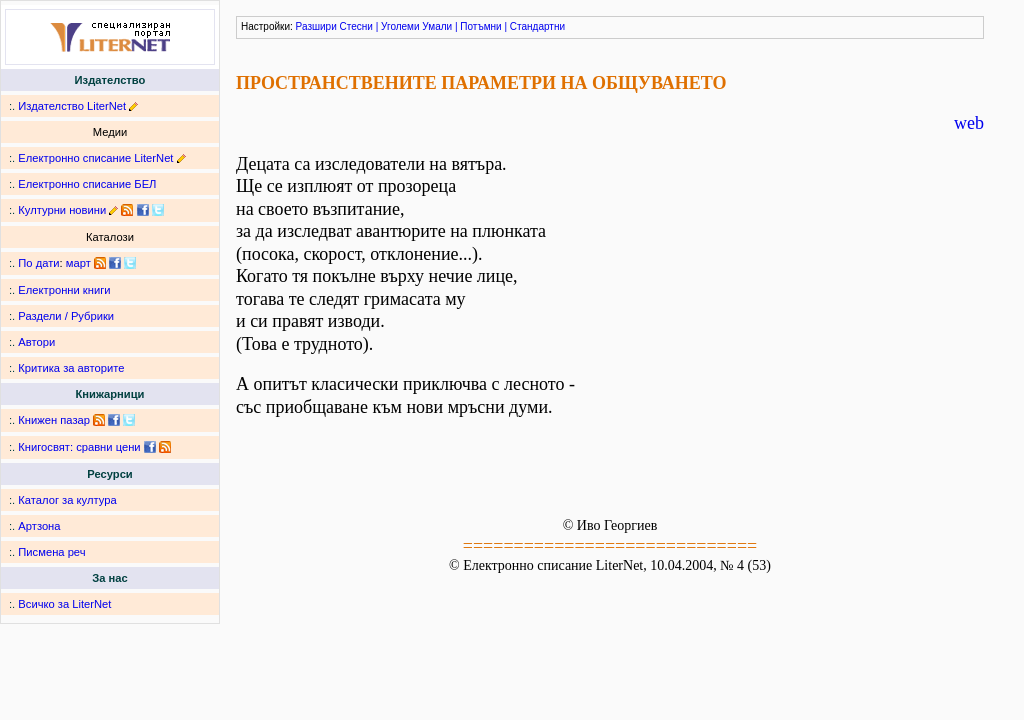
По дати (38, 263)
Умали (437, 26)
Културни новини (62, 210)
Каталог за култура (67, 500)
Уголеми (400, 26)
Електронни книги (64, 290)
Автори (36, 342)
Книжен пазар (54, 420)
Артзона (39, 526)
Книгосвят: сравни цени (79, 447)
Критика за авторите (71, 368)
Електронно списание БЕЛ (87, 184)
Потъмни (480, 26)
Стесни (356, 26)
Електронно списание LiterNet (95, 158)
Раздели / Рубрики (66, 316)
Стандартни (537, 26)
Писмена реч (51, 552)
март (78, 263)
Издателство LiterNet (72, 106)
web (969, 123)
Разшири (316, 26)
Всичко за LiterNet (64, 604)
